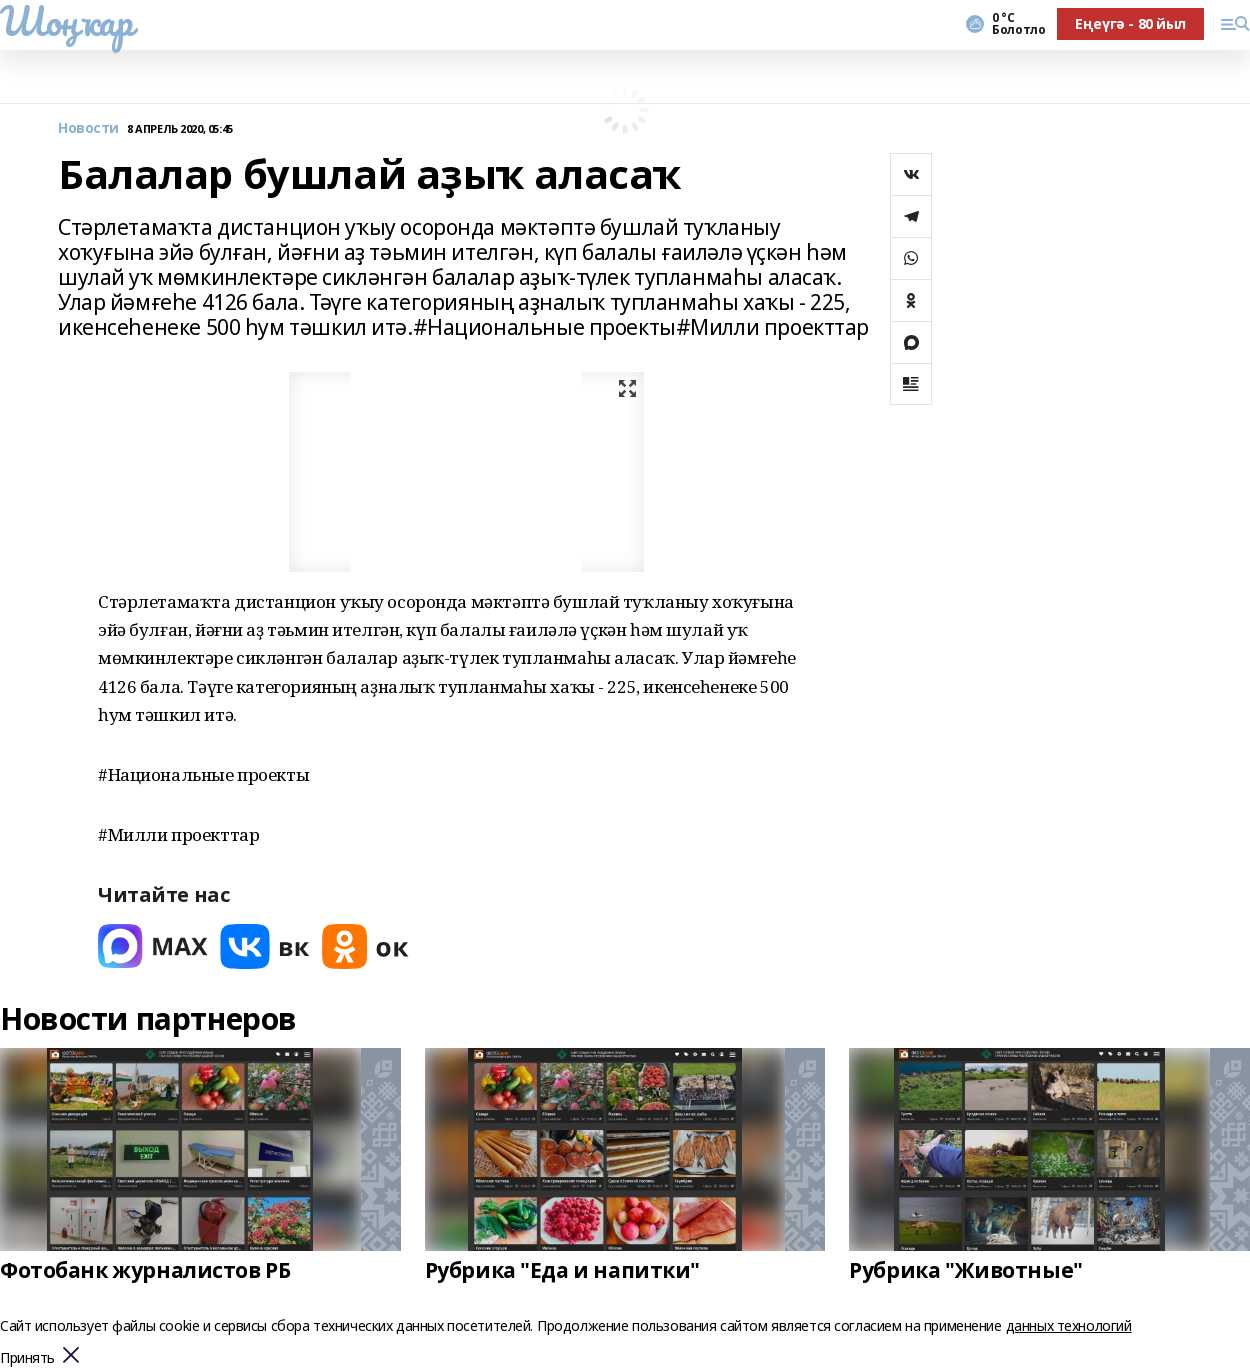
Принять (27, 1358)
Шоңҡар (66, 21)
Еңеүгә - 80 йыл (1130, 23)
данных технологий (1069, 1325)
